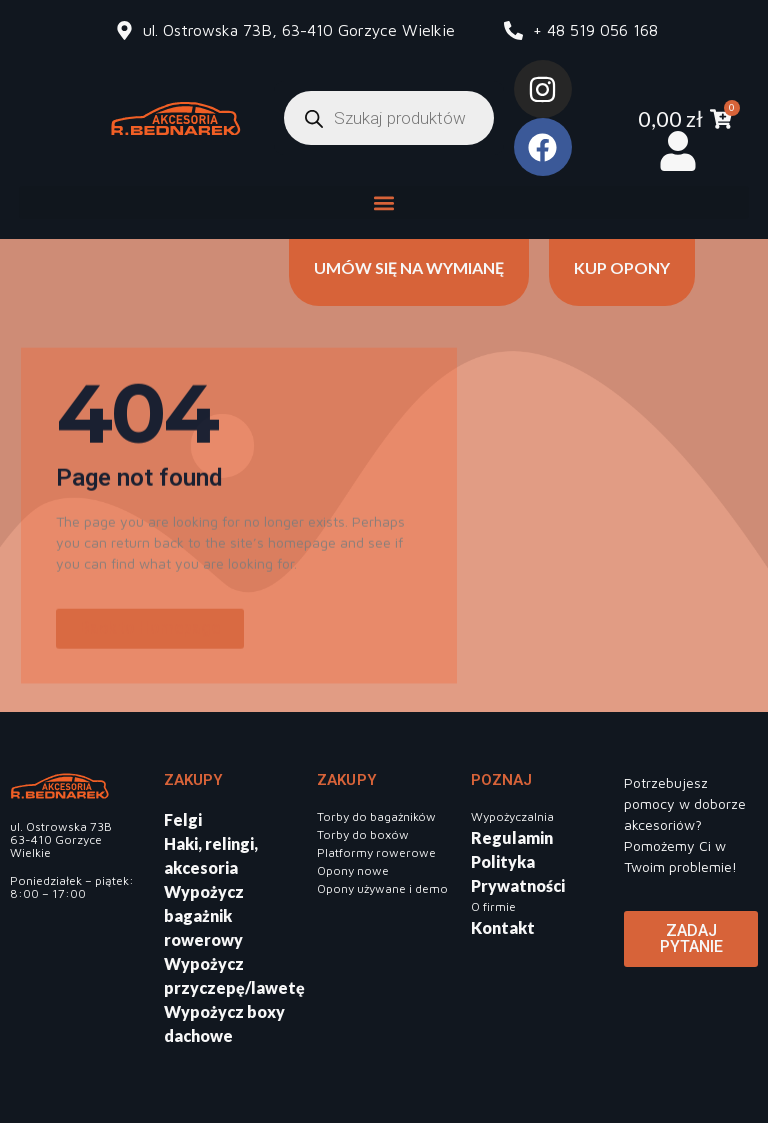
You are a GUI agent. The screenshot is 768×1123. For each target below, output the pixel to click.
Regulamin (512, 837)
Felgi (183, 819)
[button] (384, 202)
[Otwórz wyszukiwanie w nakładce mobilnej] (389, 118)
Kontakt (503, 927)
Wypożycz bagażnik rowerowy (204, 915)
